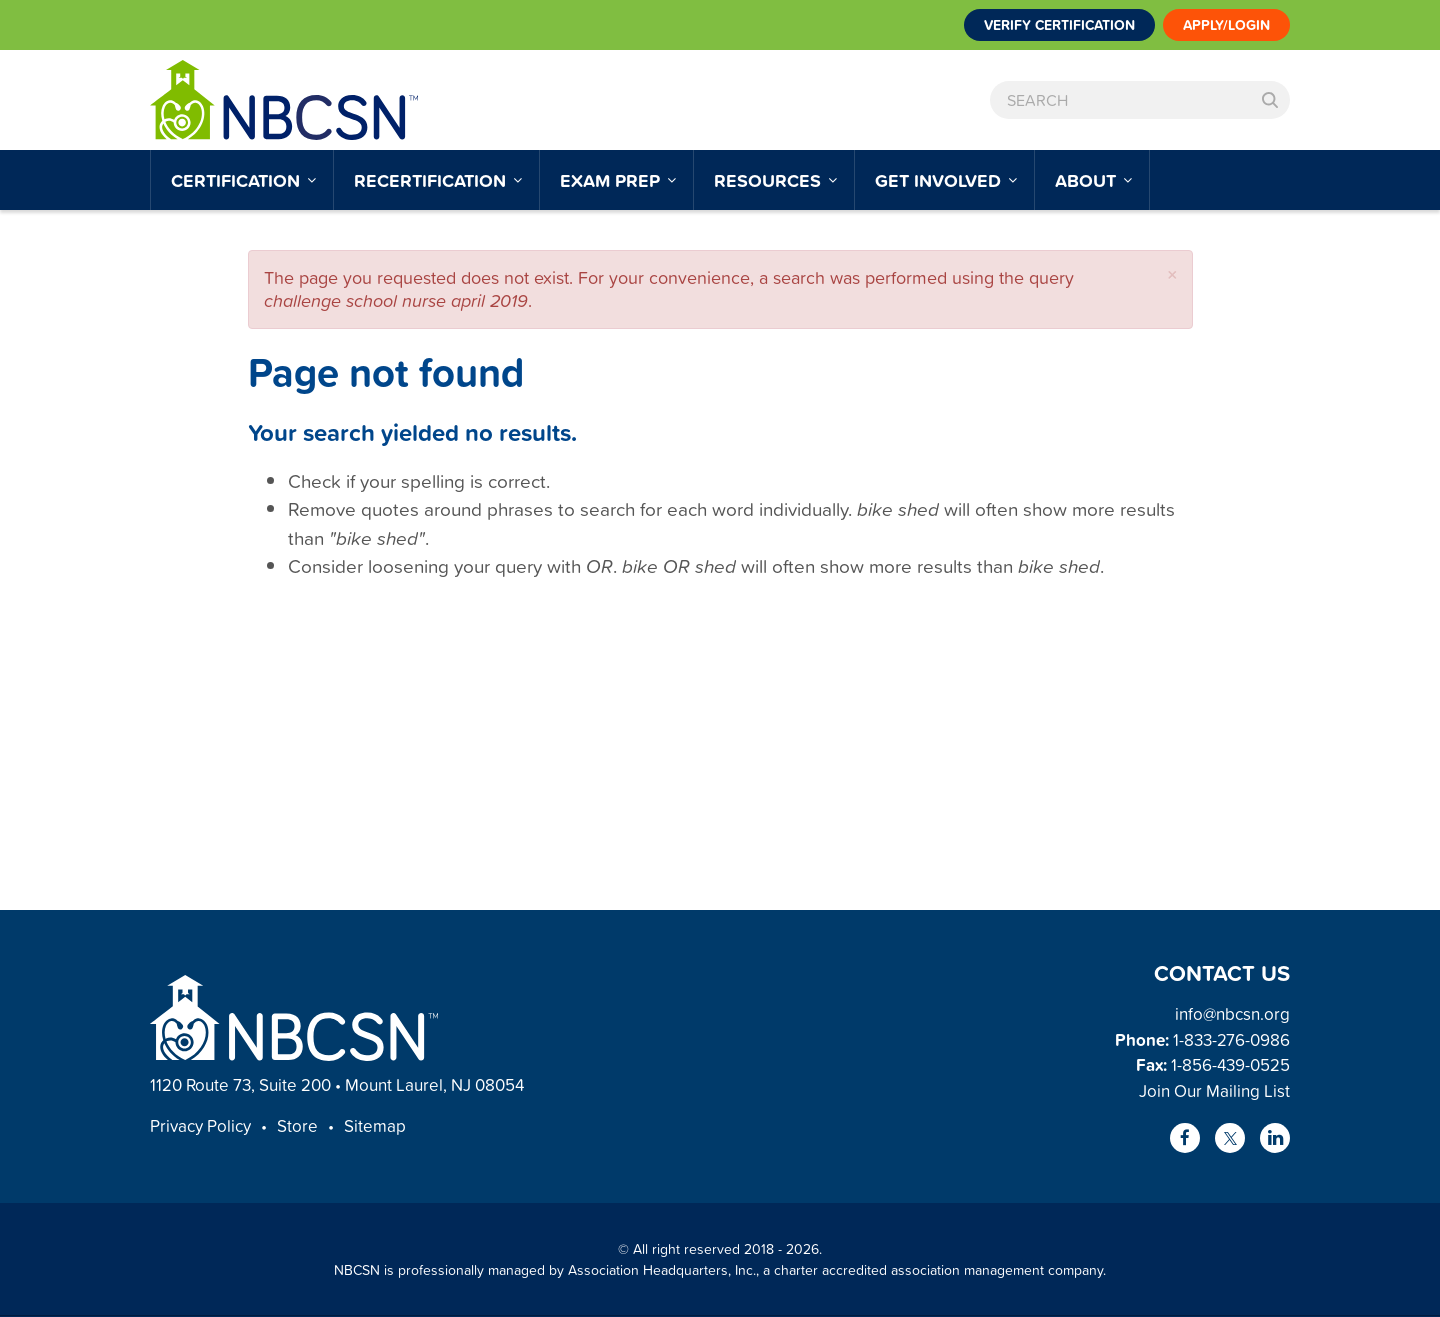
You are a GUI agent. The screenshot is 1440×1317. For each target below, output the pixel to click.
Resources (770, 180)
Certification (238, 180)
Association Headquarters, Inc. (662, 1269)
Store (297, 1125)
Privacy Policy (200, 1125)
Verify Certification (1059, 25)
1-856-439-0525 (1230, 1064)
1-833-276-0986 (1231, 1039)
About (1088, 180)
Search (1270, 100)
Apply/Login (1226, 25)
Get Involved (940, 180)
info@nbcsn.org (1232, 1013)
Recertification (432, 180)
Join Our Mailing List (1214, 1090)
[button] (1172, 274)
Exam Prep (612, 180)
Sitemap (375, 1125)
